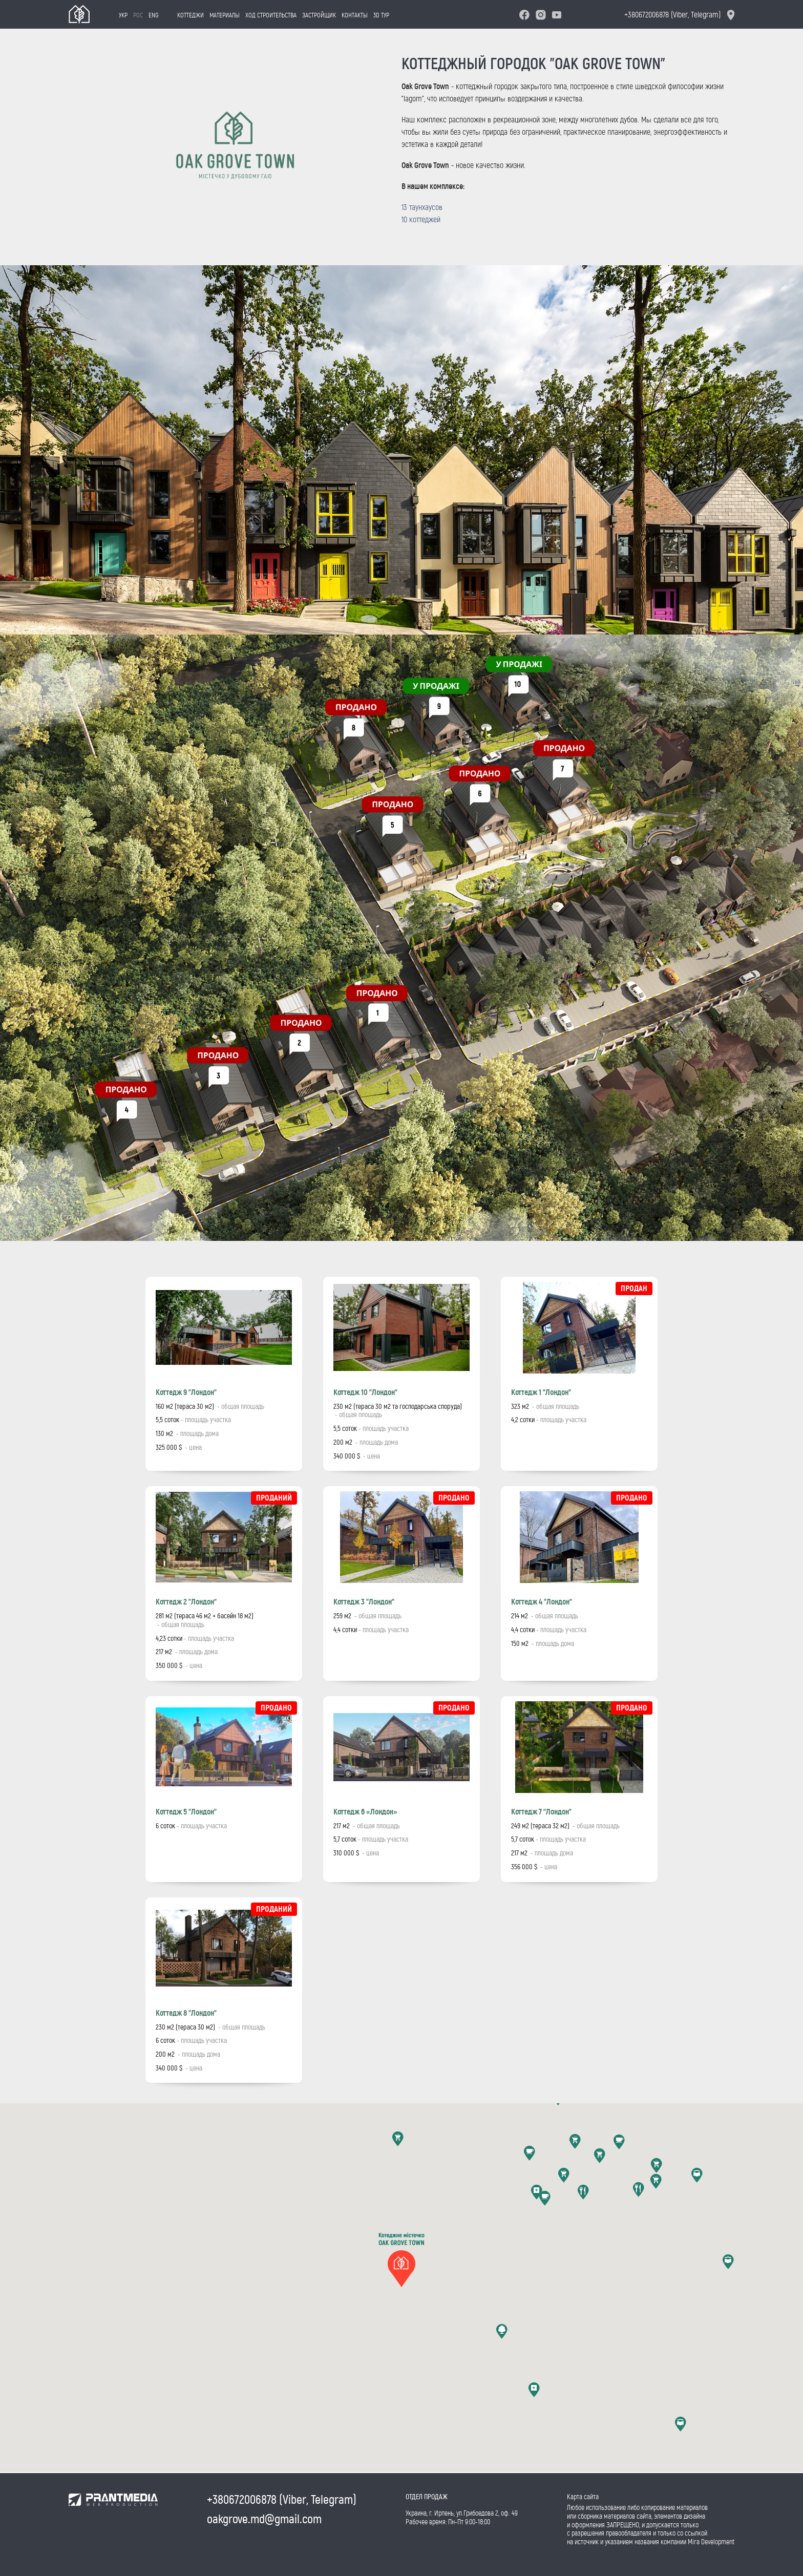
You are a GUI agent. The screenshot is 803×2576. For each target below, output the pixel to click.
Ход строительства (263, 15)
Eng (146, 15)
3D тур (374, 15)
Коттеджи (183, 15)
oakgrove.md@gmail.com (264, 2519)
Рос (131, 15)
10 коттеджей (421, 219)
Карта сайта (583, 2497)
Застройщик (312, 15)
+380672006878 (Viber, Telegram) (672, 15)
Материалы (217, 15)
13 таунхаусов (422, 207)
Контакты (347, 15)
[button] (401, 2255)
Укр (116, 15)
